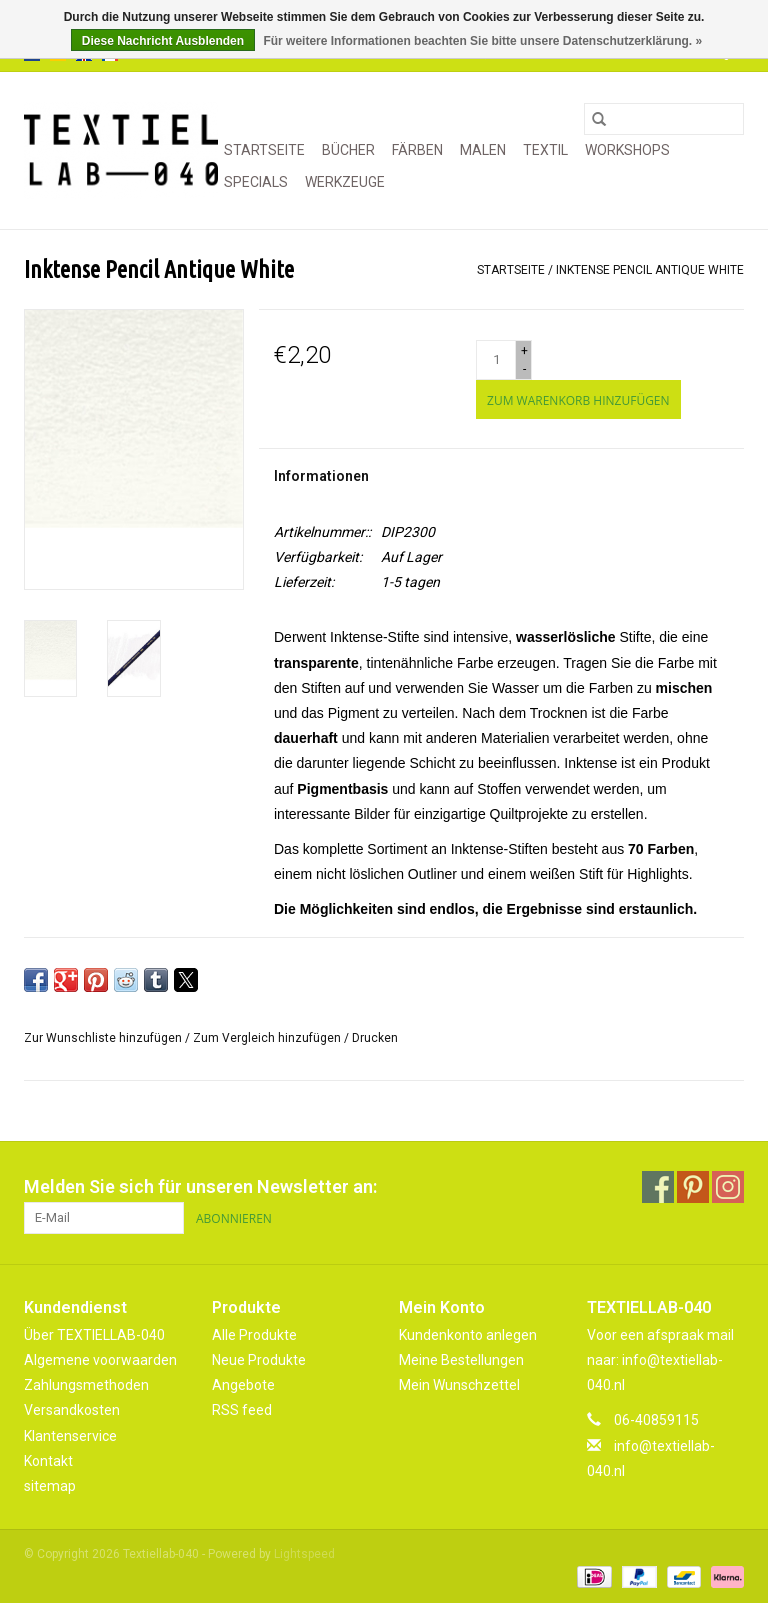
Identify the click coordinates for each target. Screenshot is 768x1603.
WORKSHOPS (627, 150)
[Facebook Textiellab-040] (658, 1187)
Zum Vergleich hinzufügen (268, 1038)
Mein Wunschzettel (459, 1385)
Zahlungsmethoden (86, 1385)
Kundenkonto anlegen (468, 1335)
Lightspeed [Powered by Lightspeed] (304, 1554)
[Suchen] (664, 119)
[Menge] (496, 360)
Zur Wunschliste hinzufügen (104, 1038)
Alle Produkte (254, 1335)
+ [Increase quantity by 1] (524, 351)
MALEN (483, 150)
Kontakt (48, 1461)
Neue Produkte (259, 1360)
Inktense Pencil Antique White (650, 270)
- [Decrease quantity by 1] (524, 369)
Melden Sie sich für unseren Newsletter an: (200, 1186)
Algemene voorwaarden (100, 1360)
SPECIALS (256, 182)
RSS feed (242, 1410)
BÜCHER (348, 150)
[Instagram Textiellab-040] (728, 1187)
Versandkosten (72, 1410)
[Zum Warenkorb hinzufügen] (578, 399)
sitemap (50, 1486)
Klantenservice (70, 1436)
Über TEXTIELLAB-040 (94, 1335)
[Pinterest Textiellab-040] (693, 1187)
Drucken (375, 1038)
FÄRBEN (417, 150)
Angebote (243, 1385)
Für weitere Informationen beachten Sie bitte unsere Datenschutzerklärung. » (482, 41)
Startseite (264, 150)
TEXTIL (545, 150)
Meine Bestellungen (461, 1360)
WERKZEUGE (345, 182)
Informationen (321, 476)
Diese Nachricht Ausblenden (163, 41)
